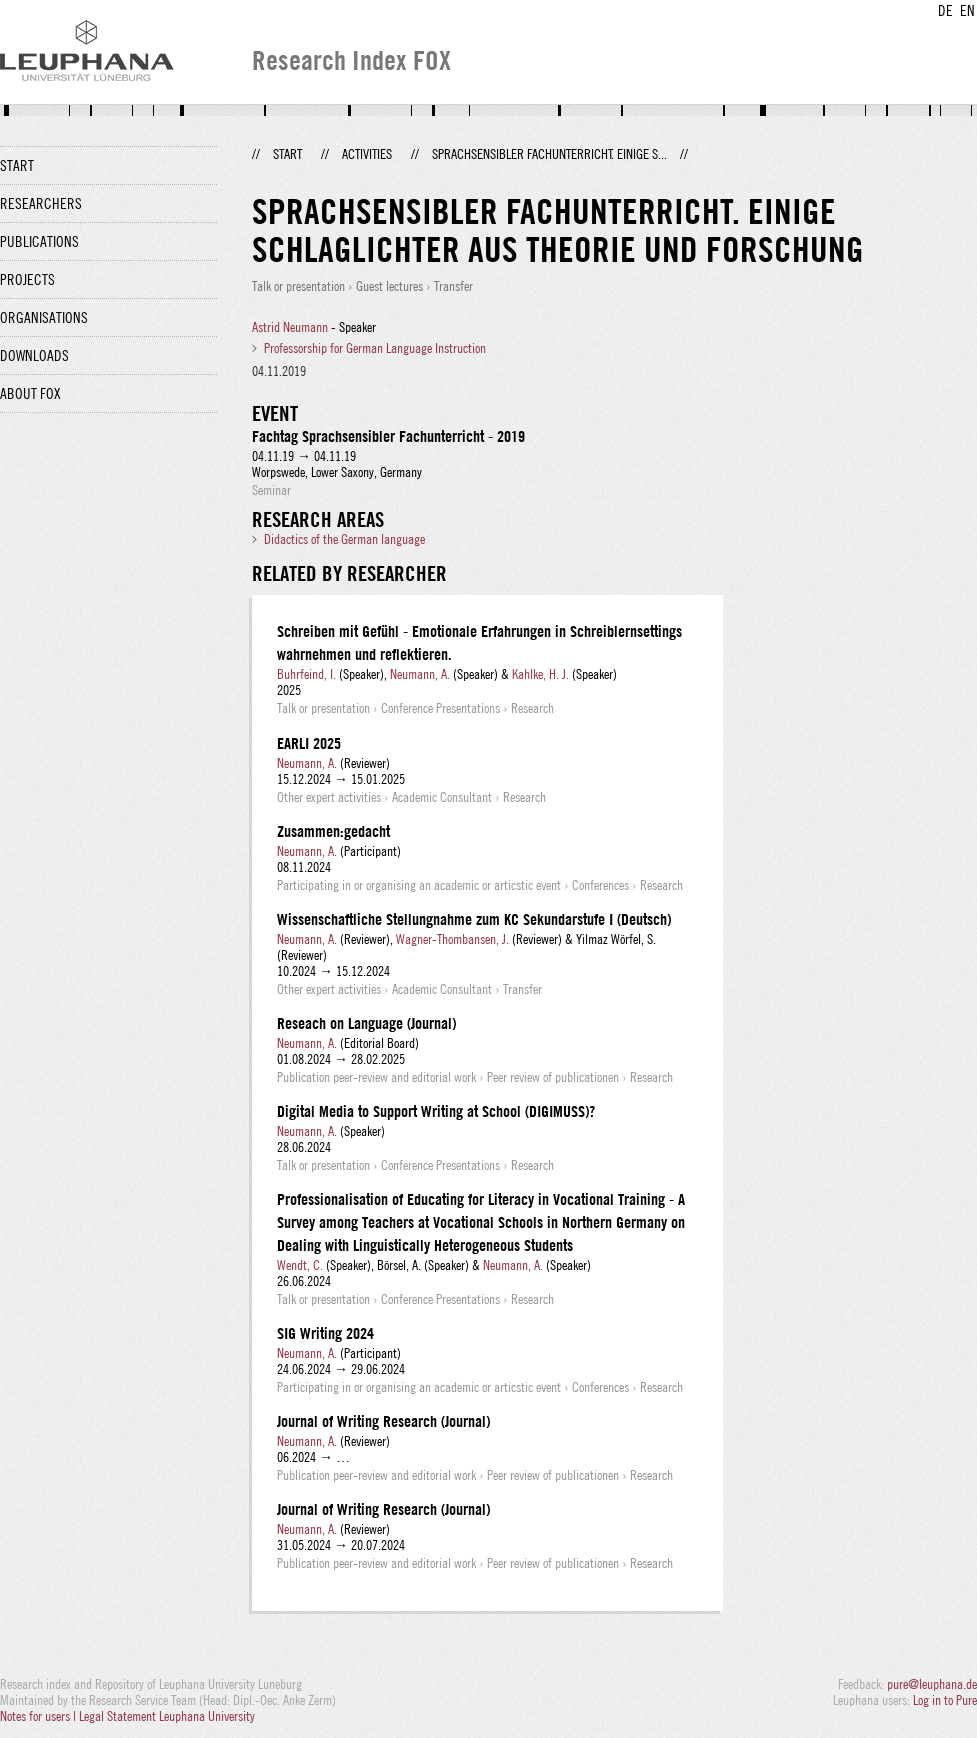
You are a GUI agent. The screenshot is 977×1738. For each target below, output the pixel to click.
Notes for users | (39, 1716)
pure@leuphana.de (932, 1684)
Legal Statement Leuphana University (167, 1716)
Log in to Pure (945, 1700)
